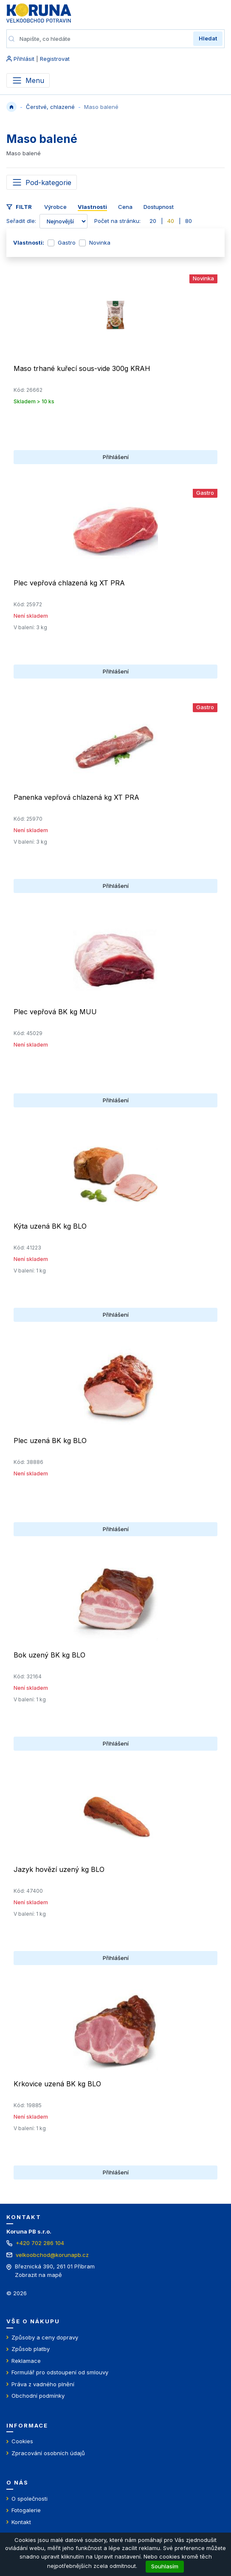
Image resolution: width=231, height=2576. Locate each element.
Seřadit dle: (21, 220)
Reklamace (26, 2360)
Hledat (208, 38)
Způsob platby (30, 2348)
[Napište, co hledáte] (103, 38)
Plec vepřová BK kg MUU (55, 1011)
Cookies (22, 2441)
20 (152, 220)
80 (188, 220)
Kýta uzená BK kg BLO (50, 1226)
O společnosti (29, 2498)
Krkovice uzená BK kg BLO (57, 2084)
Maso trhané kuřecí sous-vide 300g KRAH (82, 368)
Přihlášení (116, 457)
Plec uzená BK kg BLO (50, 1440)
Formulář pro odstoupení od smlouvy (59, 2372)
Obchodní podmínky (38, 2395)
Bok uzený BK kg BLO (49, 1655)
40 (170, 220)
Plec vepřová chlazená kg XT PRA (69, 583)
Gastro (67, 242)
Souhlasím (164, 2566)
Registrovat (55, 58)
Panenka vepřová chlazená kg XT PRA (76, 797)
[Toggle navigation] (41, 182)
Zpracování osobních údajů (48, 2453)
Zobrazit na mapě (38, 2274)
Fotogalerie (26, 2510)
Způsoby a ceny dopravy (44, 2337)
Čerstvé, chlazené (50, 106)
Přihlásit (24, 58)
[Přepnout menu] (28, 80)
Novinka (99, 242)
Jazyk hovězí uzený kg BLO (59, 1869)
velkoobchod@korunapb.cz (52, 2254)
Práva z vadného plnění (42, 2384)
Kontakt (21, 2522)
